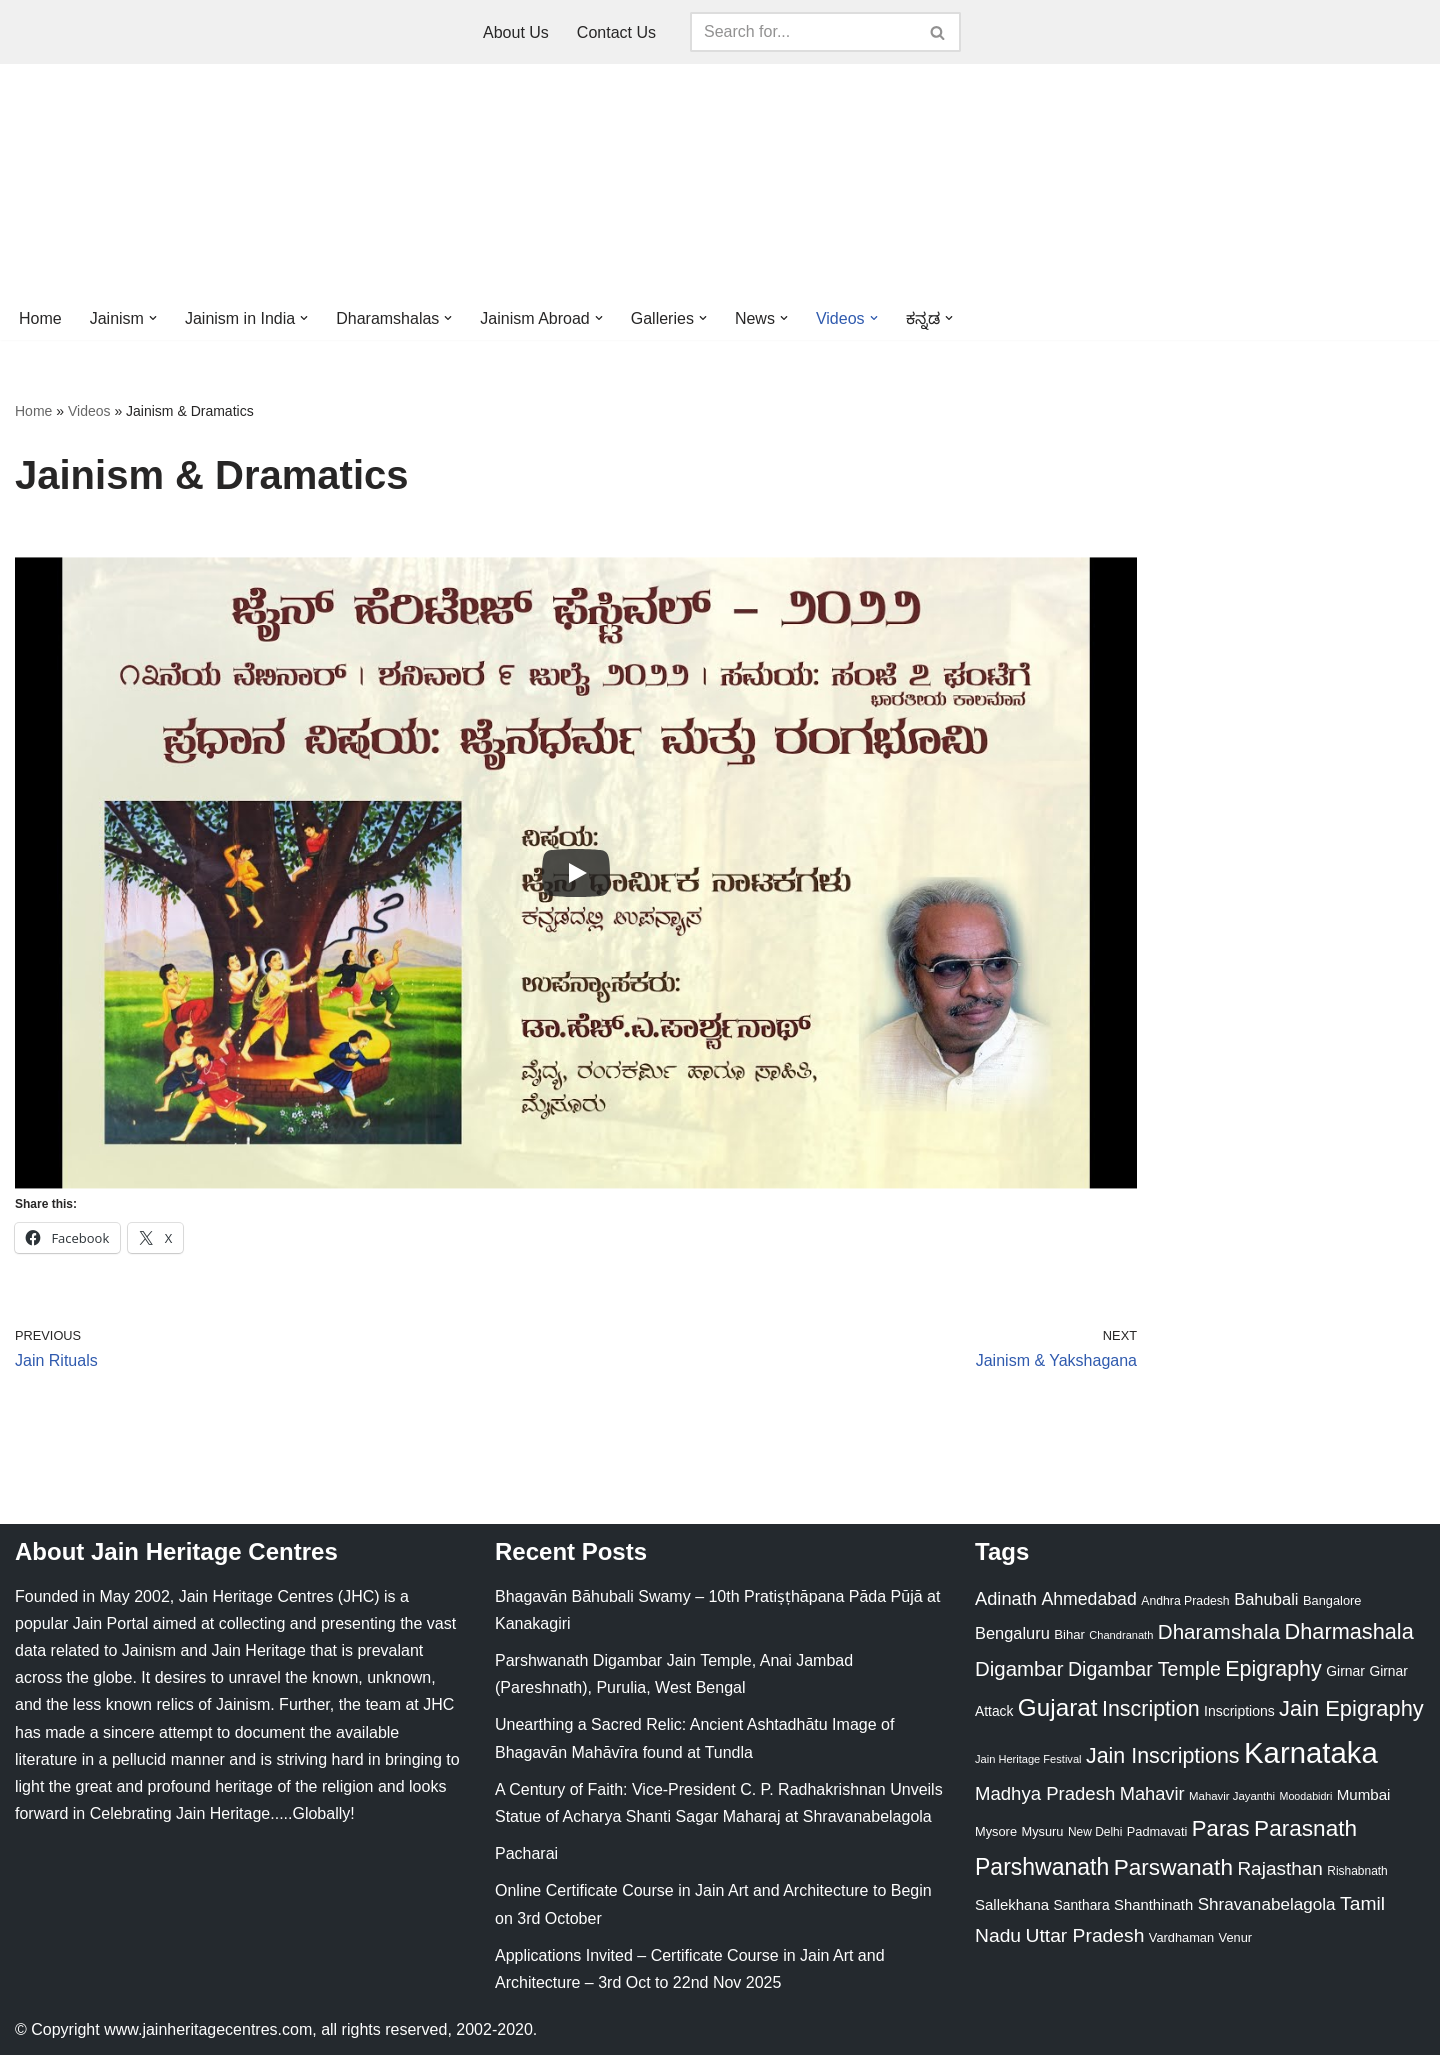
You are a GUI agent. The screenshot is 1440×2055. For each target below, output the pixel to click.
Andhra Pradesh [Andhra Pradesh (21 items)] (1185, 1601)
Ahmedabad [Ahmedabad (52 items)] (1088, 1599)
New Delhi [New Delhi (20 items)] (1095, 1832)
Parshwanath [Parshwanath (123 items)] (1042, 1867)
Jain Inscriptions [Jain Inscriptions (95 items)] (1163, 1756)
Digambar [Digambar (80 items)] (1019, 1669)
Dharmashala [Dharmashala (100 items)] (1349, 1631)
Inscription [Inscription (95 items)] (1151, 1709)
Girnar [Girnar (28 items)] (1345, 1671)
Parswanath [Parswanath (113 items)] (1173, 1867)
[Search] (803, 32)
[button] (153, 318)
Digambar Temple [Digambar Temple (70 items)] (1144, 1669)
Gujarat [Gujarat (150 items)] (1058, 1707)
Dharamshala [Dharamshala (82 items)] (1219, 1631)
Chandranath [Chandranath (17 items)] (1121, 1635)
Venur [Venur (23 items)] (1235, 1937)
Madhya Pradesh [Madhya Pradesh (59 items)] (1045, 1793)
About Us (516, 32)
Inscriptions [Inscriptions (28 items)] (1239, 1711)
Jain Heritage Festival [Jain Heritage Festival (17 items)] (1028, 1759)
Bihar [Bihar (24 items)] (1069, 1634)
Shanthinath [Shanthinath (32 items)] (1153, 1905)
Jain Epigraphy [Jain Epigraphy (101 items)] (1351, 1708)
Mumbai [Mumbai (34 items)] (1364, 1794)
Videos (89, 411)
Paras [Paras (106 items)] (1221, 1828)
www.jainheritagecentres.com (208, 2029)
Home (40, 318)
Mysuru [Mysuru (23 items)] (1042, 1831)
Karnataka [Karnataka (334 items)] (1311, 1752)
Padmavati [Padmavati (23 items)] (1157, 1831)
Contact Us (616, 32)
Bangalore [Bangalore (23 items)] (1332, 1600)
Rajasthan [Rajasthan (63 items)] (1280, 1868)
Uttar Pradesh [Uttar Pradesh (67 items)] (1085, 1935)
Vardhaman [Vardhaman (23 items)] (1181, 1937)
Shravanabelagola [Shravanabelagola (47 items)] (1267, 1904)
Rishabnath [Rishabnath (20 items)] (1357, 1871)
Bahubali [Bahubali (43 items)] (1266, 1599)
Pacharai (526, 1853)
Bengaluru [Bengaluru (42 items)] (1012, 1633)
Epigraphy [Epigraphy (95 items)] (1273, 1669)
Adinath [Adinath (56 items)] (1006, 1598)
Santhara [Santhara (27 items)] (1082, 1905)
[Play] (576, 873)
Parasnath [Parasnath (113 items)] (1305, 1828)
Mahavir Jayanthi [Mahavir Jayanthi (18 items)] (1232, 1796)
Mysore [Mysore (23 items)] (996, 1831)
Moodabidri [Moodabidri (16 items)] (1306, 1796)
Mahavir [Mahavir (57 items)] (1152, 1793)
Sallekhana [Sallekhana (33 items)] (1012, 1904)
